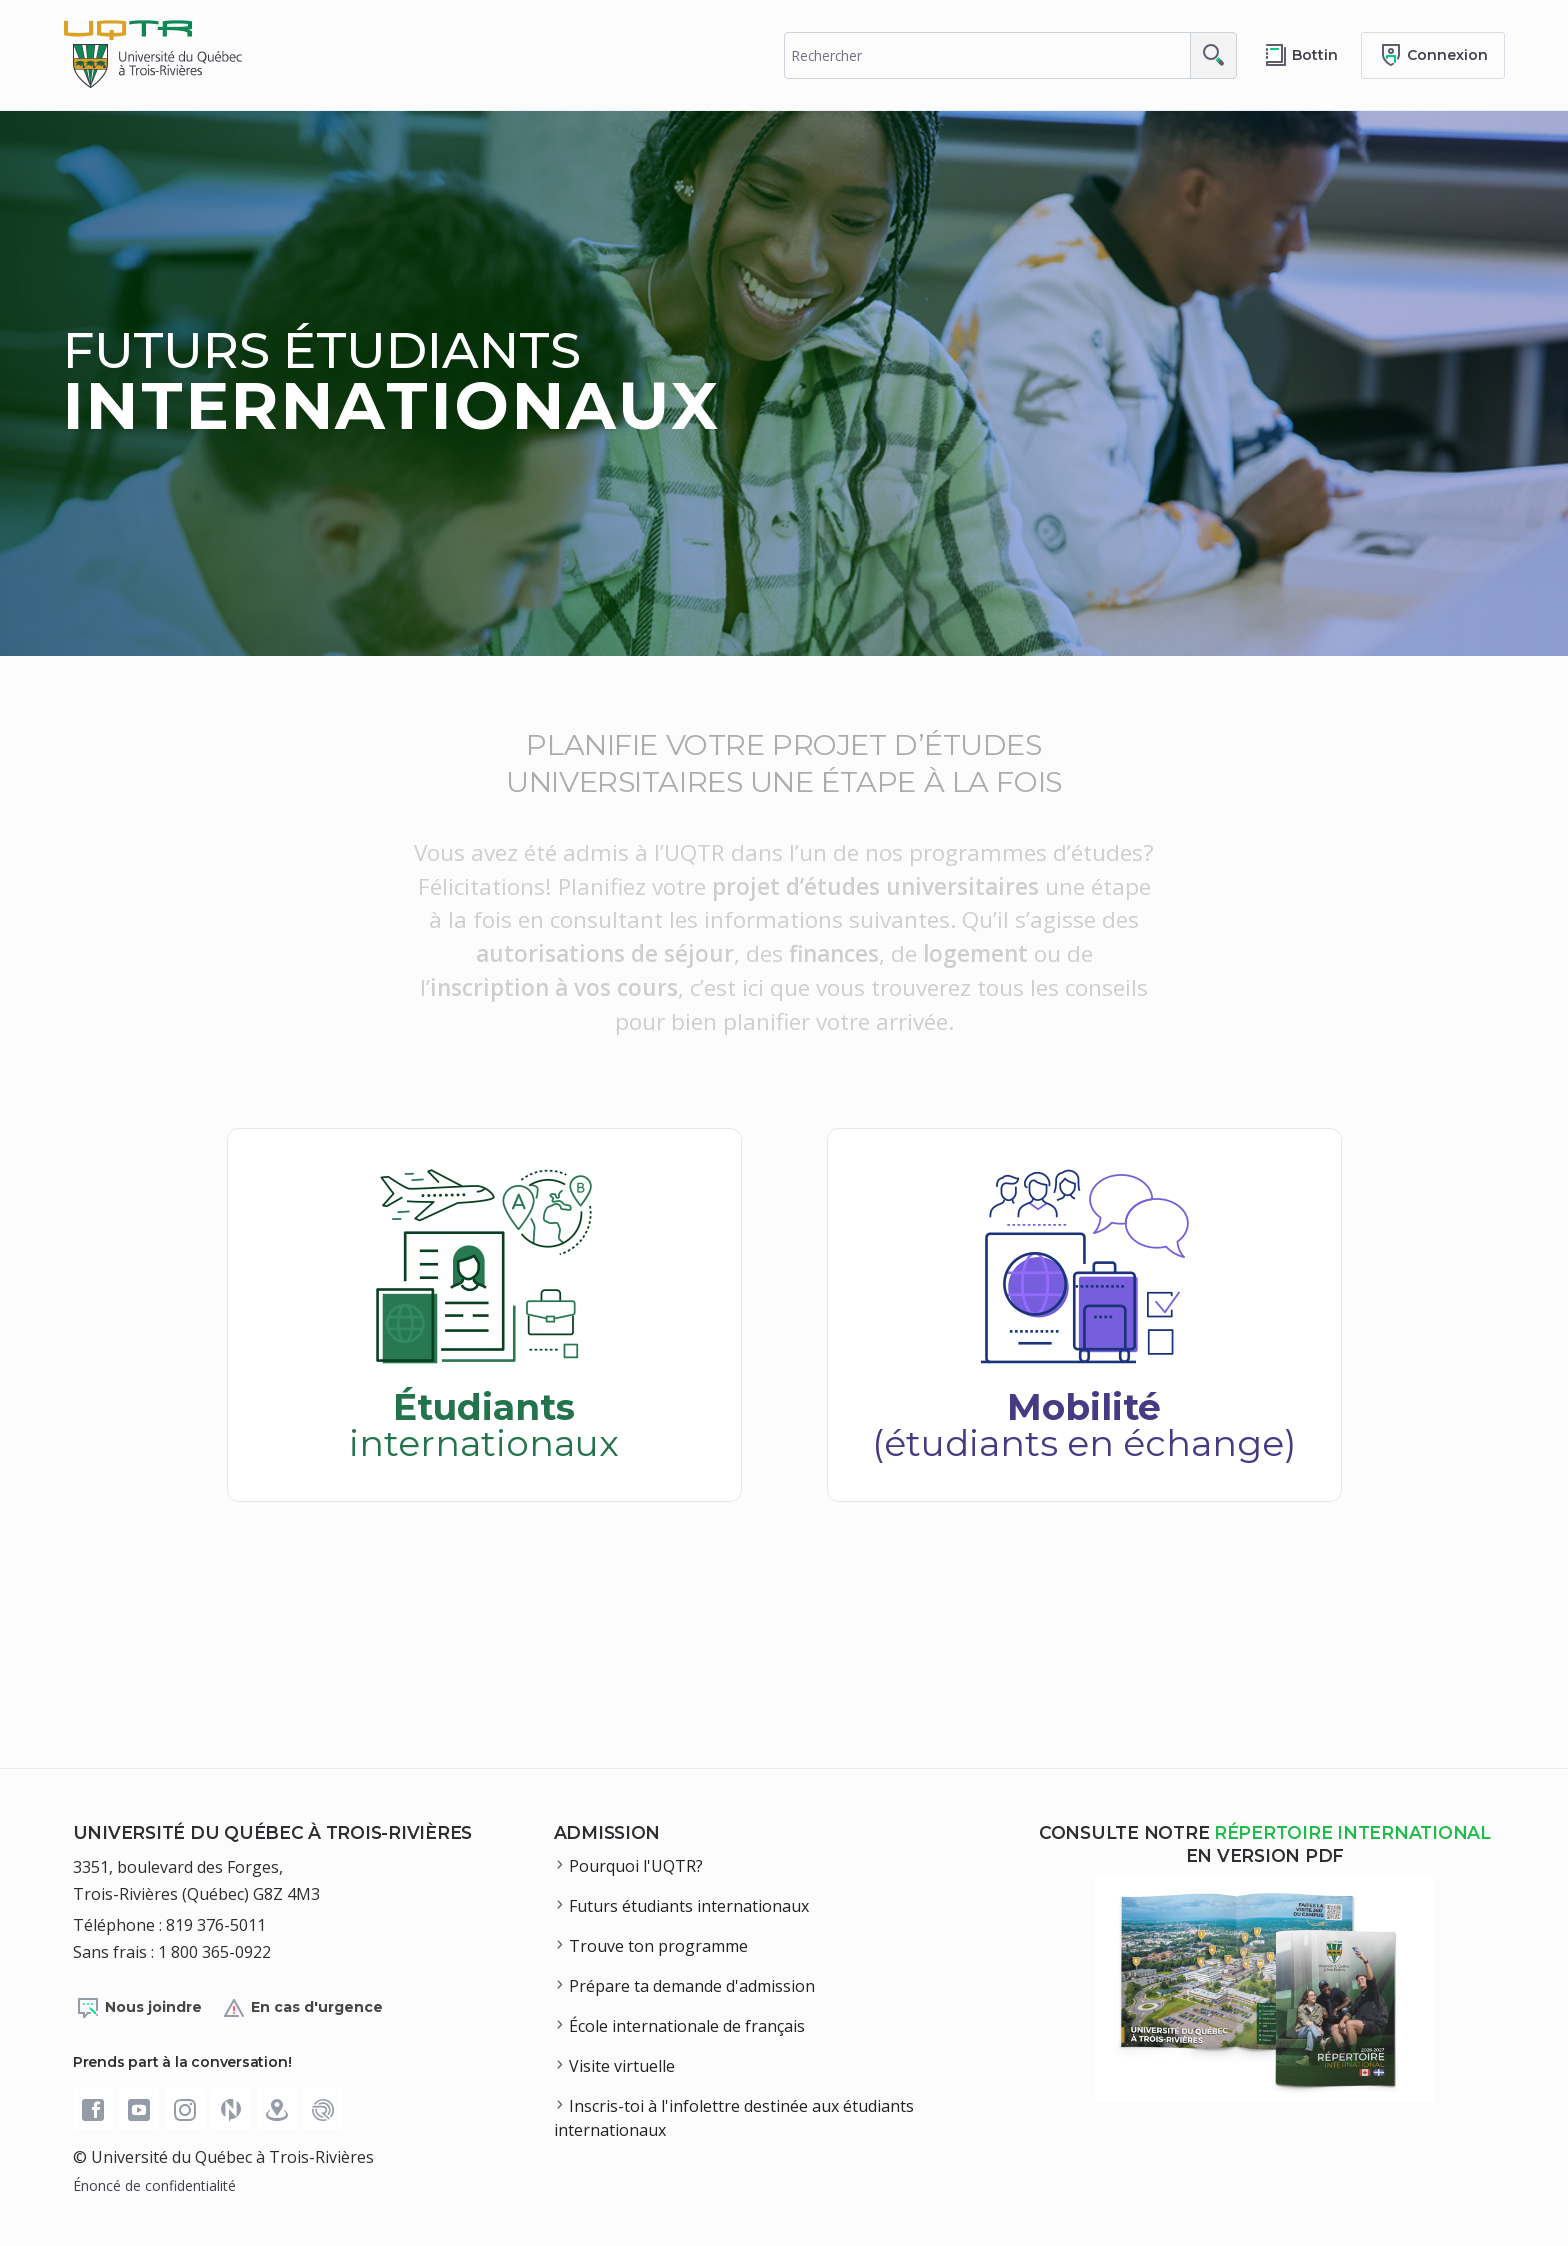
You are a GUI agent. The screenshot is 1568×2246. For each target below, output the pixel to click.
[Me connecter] (1433, 55)
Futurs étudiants (391, 381)
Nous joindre (139, 2008)
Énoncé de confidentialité (154, 2185)
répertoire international (1352, 1832)
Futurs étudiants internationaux (689, 1906)
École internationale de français (687, 2026)
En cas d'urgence (302, 2008)
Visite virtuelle (622, 2066)
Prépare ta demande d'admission (692, 1986)
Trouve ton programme (658, 1946)
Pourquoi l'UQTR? (636, 1866)
